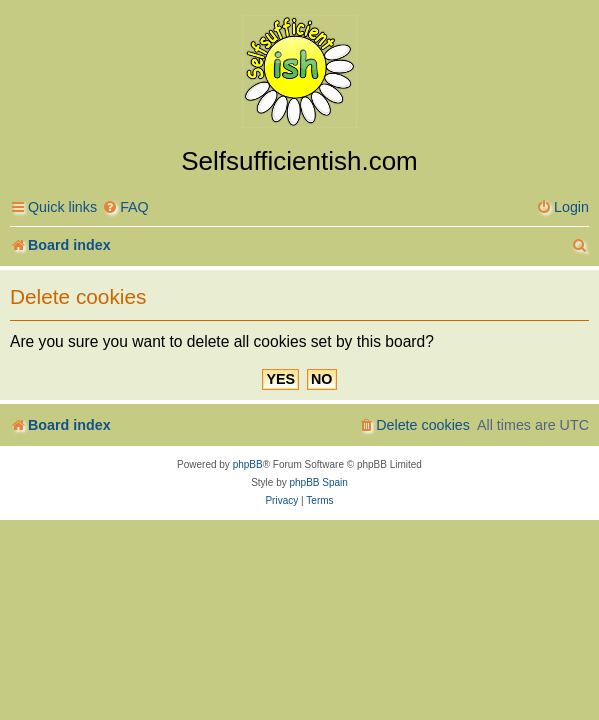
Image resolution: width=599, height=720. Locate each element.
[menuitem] (125, 207)
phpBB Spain (318, 482)
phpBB (248, 464)
